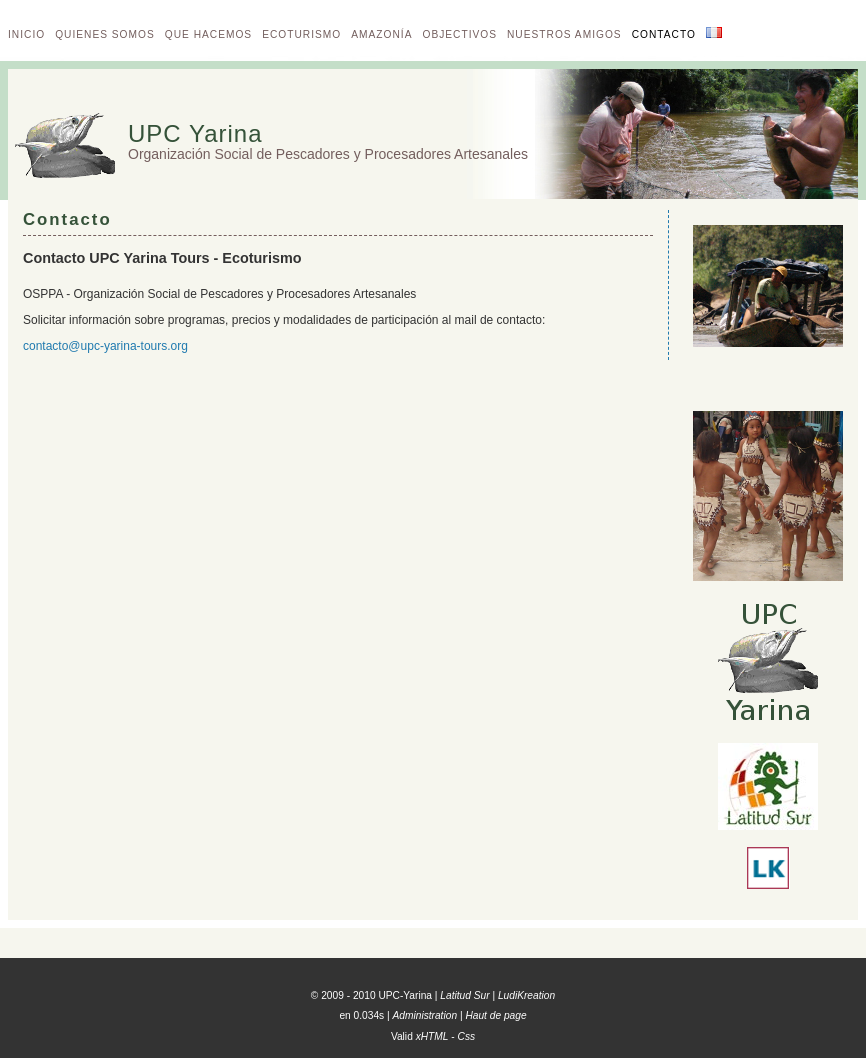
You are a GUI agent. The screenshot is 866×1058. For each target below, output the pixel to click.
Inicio (26, 34)
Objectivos (459, 34)
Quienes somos (105, 34)
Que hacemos (208, 34)
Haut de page (495, 1015)
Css (467, 1036)
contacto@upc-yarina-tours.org (105, 346)
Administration (425, 1015)
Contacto (664, 34)
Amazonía (381, 34)
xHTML (432, 1036)
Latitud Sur (464, 995)
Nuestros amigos (564, 34)
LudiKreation (526, 995)
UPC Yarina (195, 133)
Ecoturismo (301, 34)
